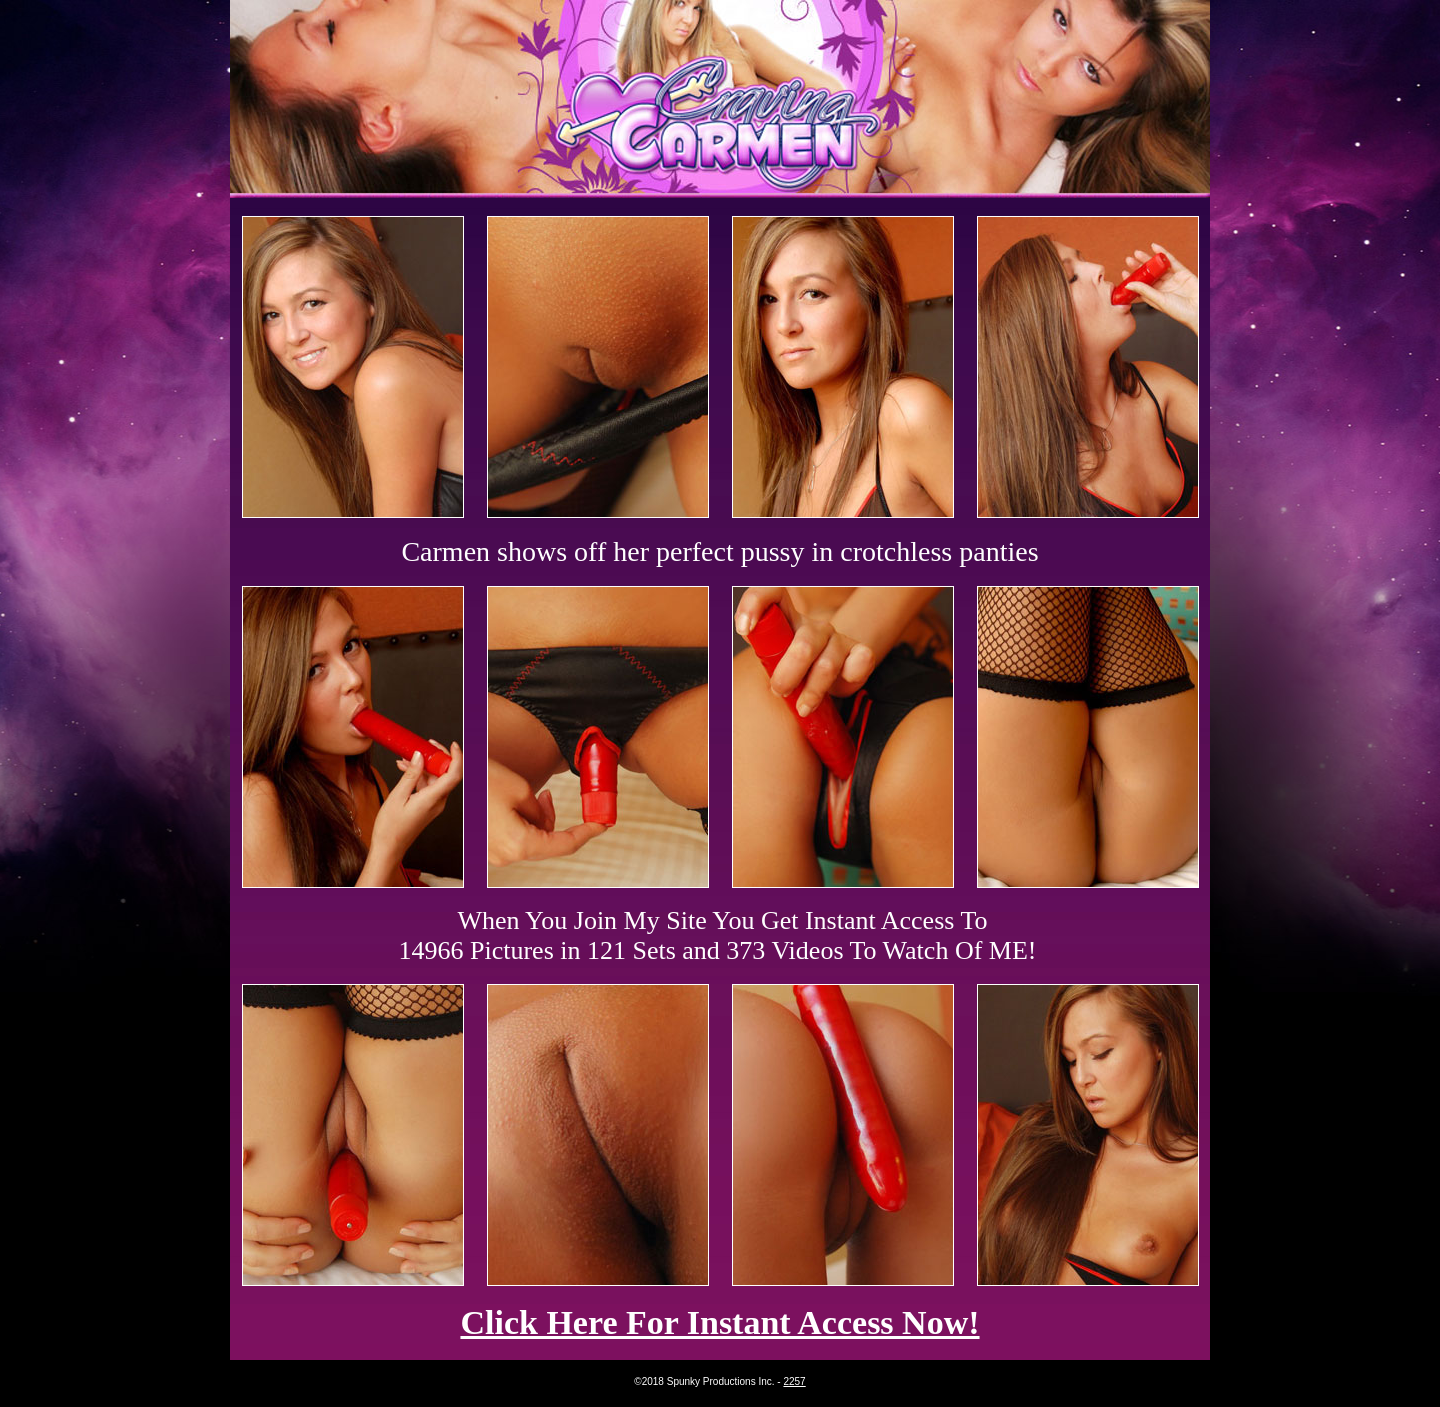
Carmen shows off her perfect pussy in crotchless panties (719, 551)
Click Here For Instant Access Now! (719, 1322)
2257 (794, 1381)
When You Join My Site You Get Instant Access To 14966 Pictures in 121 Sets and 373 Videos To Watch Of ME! (718, 935)
